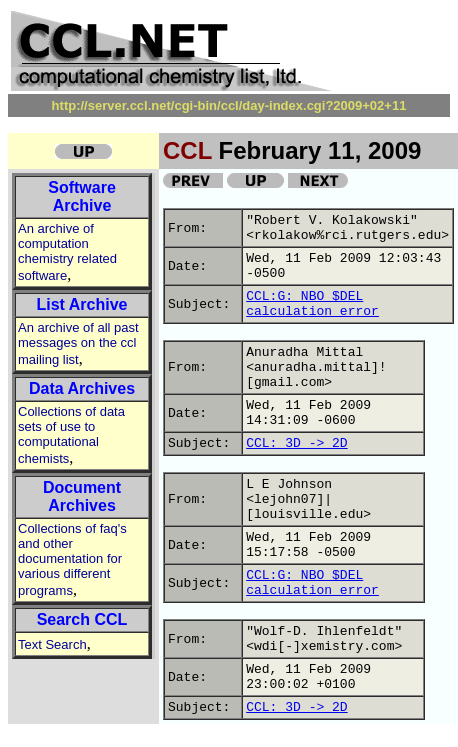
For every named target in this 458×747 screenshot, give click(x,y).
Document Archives (82, 496)
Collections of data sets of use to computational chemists (71, 435)
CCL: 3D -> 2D (296, 443)
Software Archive (82, 196)
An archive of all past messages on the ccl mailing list (78, 343)
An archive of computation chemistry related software (67, 252)
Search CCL (82, 619)
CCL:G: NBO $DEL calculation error (312, 304)
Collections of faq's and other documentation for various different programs (72, 559)
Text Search (52, 644)
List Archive (82, 304)
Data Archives (82, 388)
